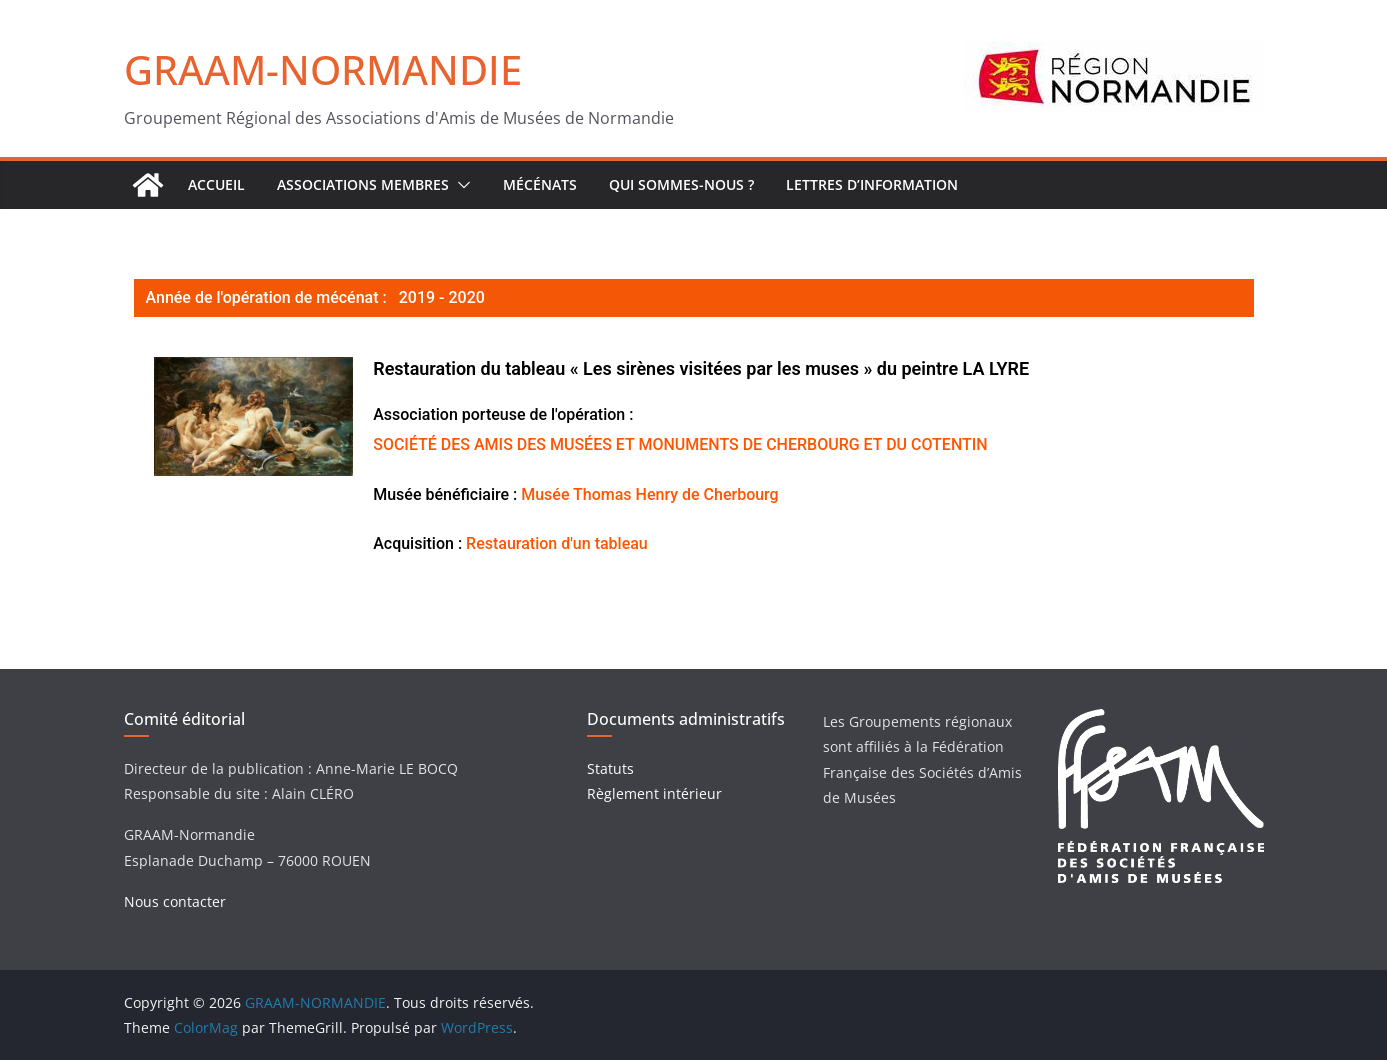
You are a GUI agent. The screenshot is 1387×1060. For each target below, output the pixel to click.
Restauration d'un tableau (557, 543)
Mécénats (540, 184)
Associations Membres (363, 184)
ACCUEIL (216, 184)
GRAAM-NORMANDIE (323, 69)
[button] (460, 185)
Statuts (610, 768)
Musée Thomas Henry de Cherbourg (649, 494)
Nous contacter (175, 901)
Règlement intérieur (654, 793)
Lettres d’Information (872, 184)
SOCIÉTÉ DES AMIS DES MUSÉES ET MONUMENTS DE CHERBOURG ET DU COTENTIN (680, 444)
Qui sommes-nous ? (681, 184)
